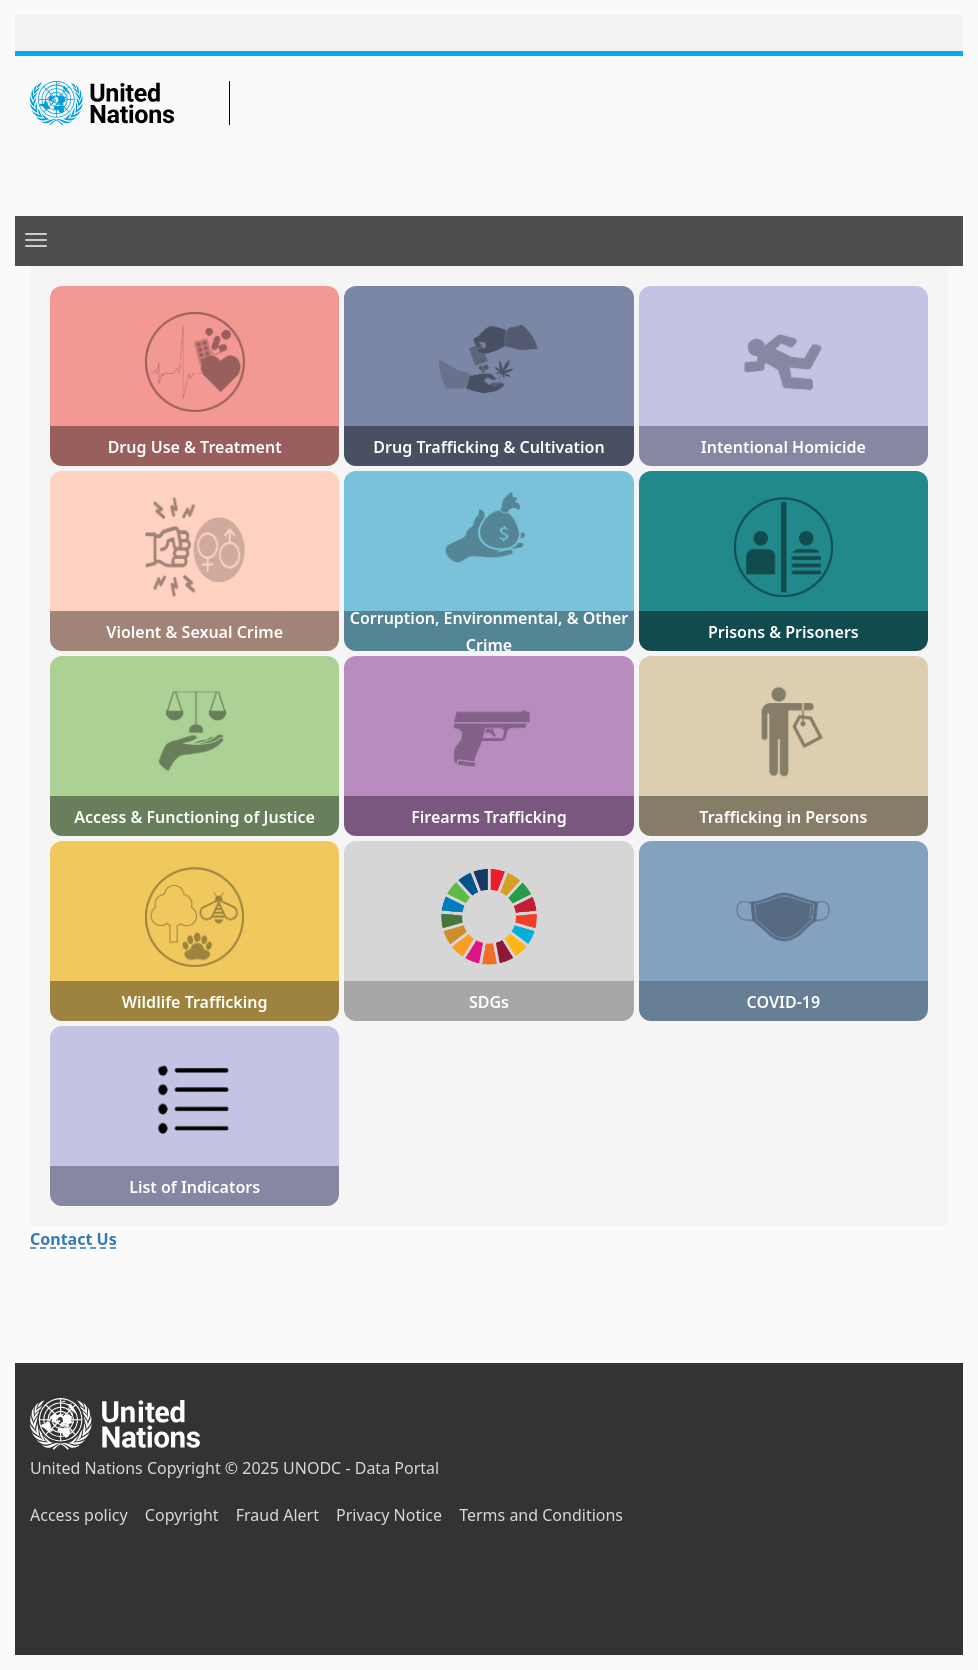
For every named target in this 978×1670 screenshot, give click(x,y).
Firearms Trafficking (489, 817)
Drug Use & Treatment (195, 447)
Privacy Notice (389, 1515)
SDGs (489, 1002)
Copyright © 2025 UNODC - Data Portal (293, 1468)
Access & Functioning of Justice (194, 817)
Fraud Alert (277, 1515)
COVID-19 (783, 1002)
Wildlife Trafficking (195, 1002)
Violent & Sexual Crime (194, 632)
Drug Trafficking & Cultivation (488, 447)
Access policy (79, 1515)
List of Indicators (194, 1187)
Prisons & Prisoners (783, 632)
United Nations (86, 1468)
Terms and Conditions (541, 1515)
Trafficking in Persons (783, 817)
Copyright (182, 1515)
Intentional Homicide (783, 447)
